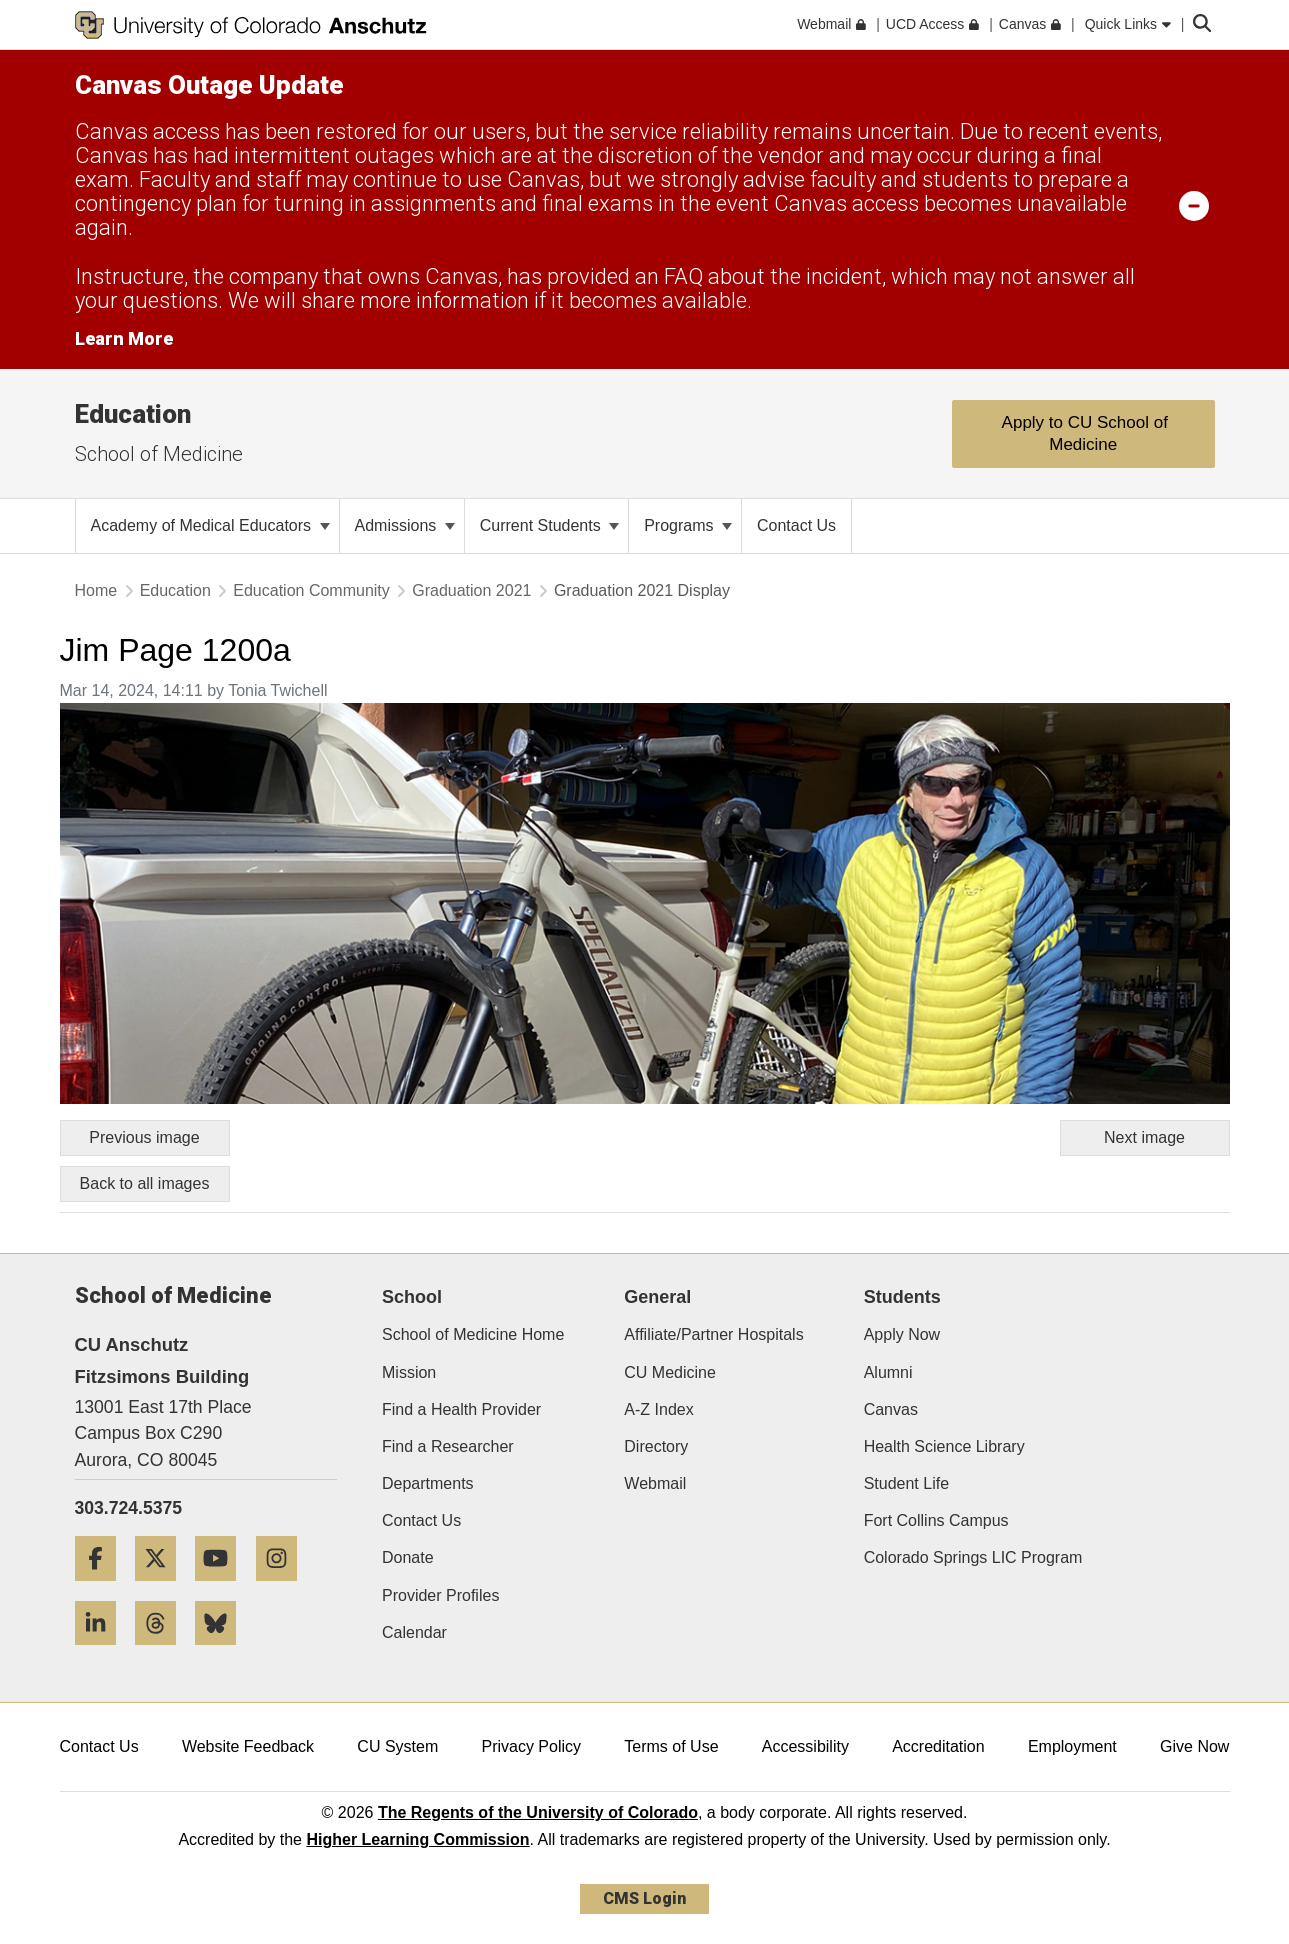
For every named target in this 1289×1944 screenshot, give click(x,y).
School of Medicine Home (473, 1334)
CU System (397, 1746)
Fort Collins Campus (936, 1520)
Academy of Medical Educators (210, 525)
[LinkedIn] (103, 1652)
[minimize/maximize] (1194, 205)
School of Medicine (159, 454)
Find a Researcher (448, 1446)
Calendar (414, 1632)
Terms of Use (671, 1746)
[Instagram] (284, 1588)
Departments (428, 1483)
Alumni (888, 1372)
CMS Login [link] (644, 1898)
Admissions (405, 525)
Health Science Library (944, 1446)
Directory (656, 1446)
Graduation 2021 (471, 590)
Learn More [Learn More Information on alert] (124, 338)
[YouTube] (223, 1588)
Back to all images (145, 1183)
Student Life (906, 1483)
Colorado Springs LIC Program (973, 1557)
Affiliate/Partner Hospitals (713, 1334)
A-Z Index (658, 1409)
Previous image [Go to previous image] (144, 1137)
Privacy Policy (531, 1746)
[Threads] (163, 1652)
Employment (1072, 1746)
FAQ (683, 276)
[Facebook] (103, 1588)
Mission (409, 1372)
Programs (688, 525)
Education (133, 414)
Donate (408, 1557)
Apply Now (902, 1334)
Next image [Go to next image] (1144, 1137)
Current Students (549, 525)
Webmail (655, 1483)
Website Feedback (248, 1746)
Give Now (1194, 1746)
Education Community (311, 590)
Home (96, 590)
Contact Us (421, 1520)
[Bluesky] (223, 1652)
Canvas (891, 1409)
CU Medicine (670, 1372)
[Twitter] (163, 1588)
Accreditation (938, 1746)
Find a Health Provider (461, 1409)
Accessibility (805, 1746)
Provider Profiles (440, 1595)
